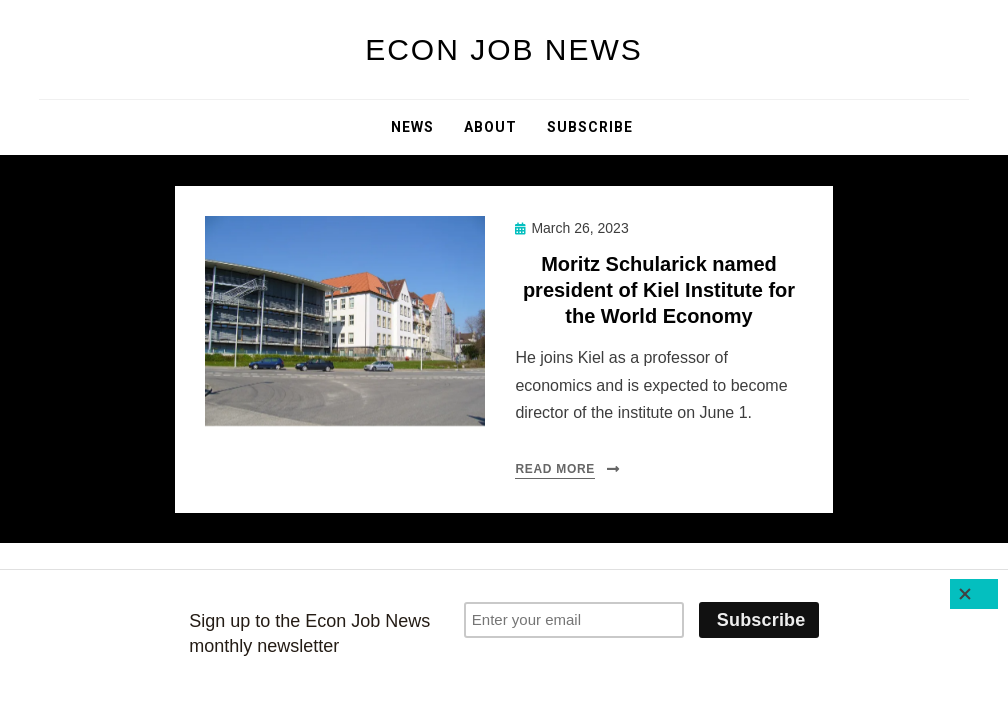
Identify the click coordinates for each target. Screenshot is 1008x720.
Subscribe (590, 127)
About (490, 127)
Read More (555, 469)
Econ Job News (504, 49)
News (412, 127)
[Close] (974, 594)
